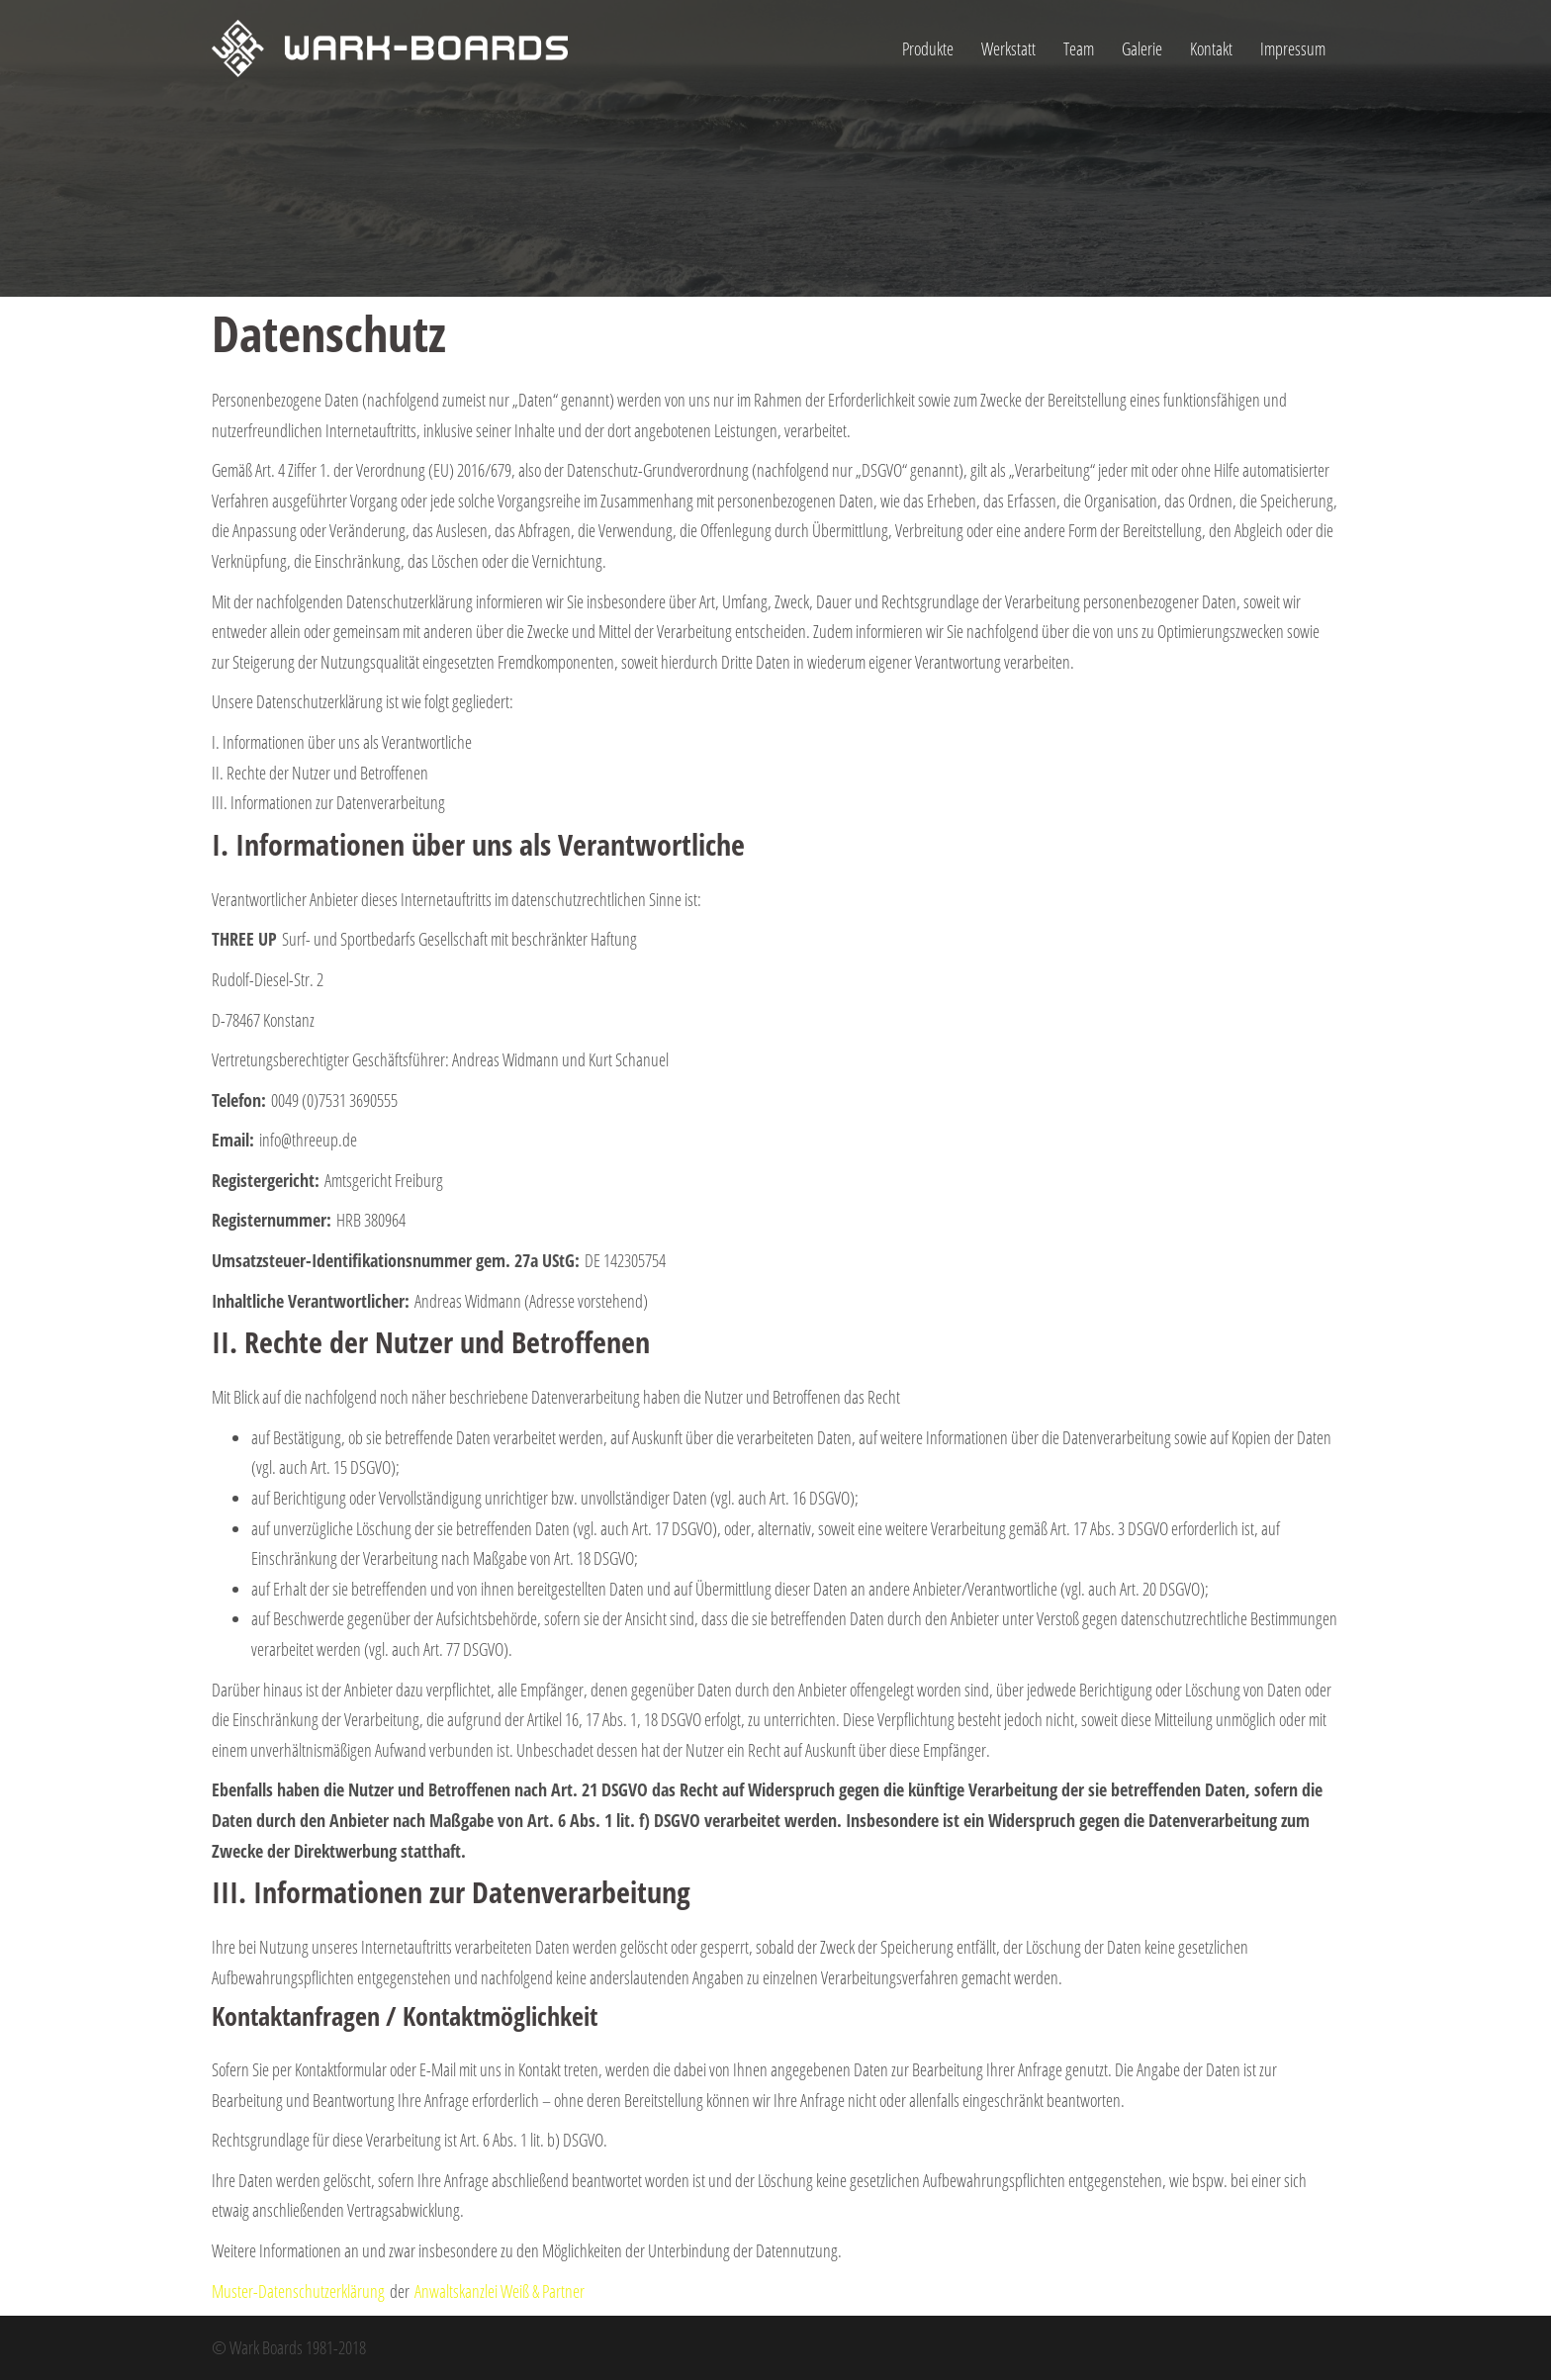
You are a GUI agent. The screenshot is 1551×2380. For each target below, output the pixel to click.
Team (1078, 48)
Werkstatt (1008, 48)
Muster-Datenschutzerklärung (298, 2291)
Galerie (1142, 48)
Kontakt (1211, 48)
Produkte (928, 48)
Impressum (1292, 48)
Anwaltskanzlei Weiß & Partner (499, 2291)
